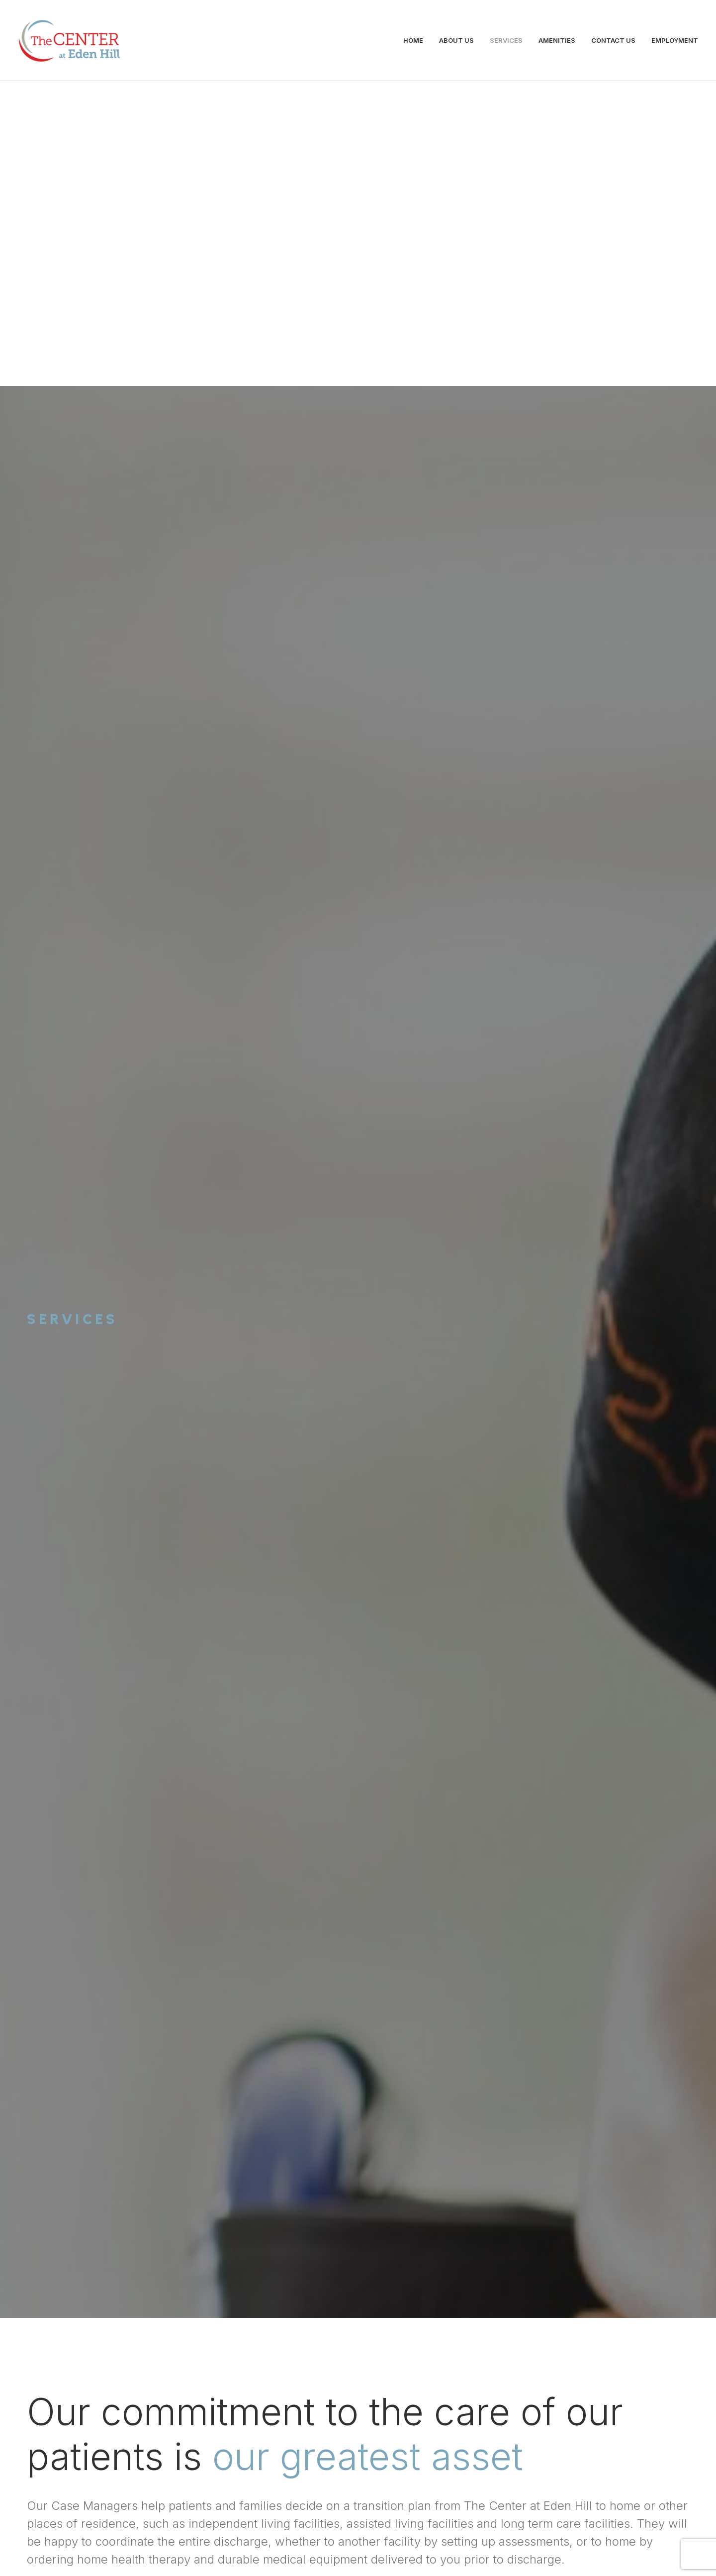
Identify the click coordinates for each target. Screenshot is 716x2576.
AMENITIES (556, 40)
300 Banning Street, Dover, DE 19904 (401, 2482)
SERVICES (506, 40)
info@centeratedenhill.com (190, 2482)
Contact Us (358, 2349)
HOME (413, 40)
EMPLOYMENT (674, 40)
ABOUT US (456, 40)
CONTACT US (613, 40)
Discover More (165, 1240)
